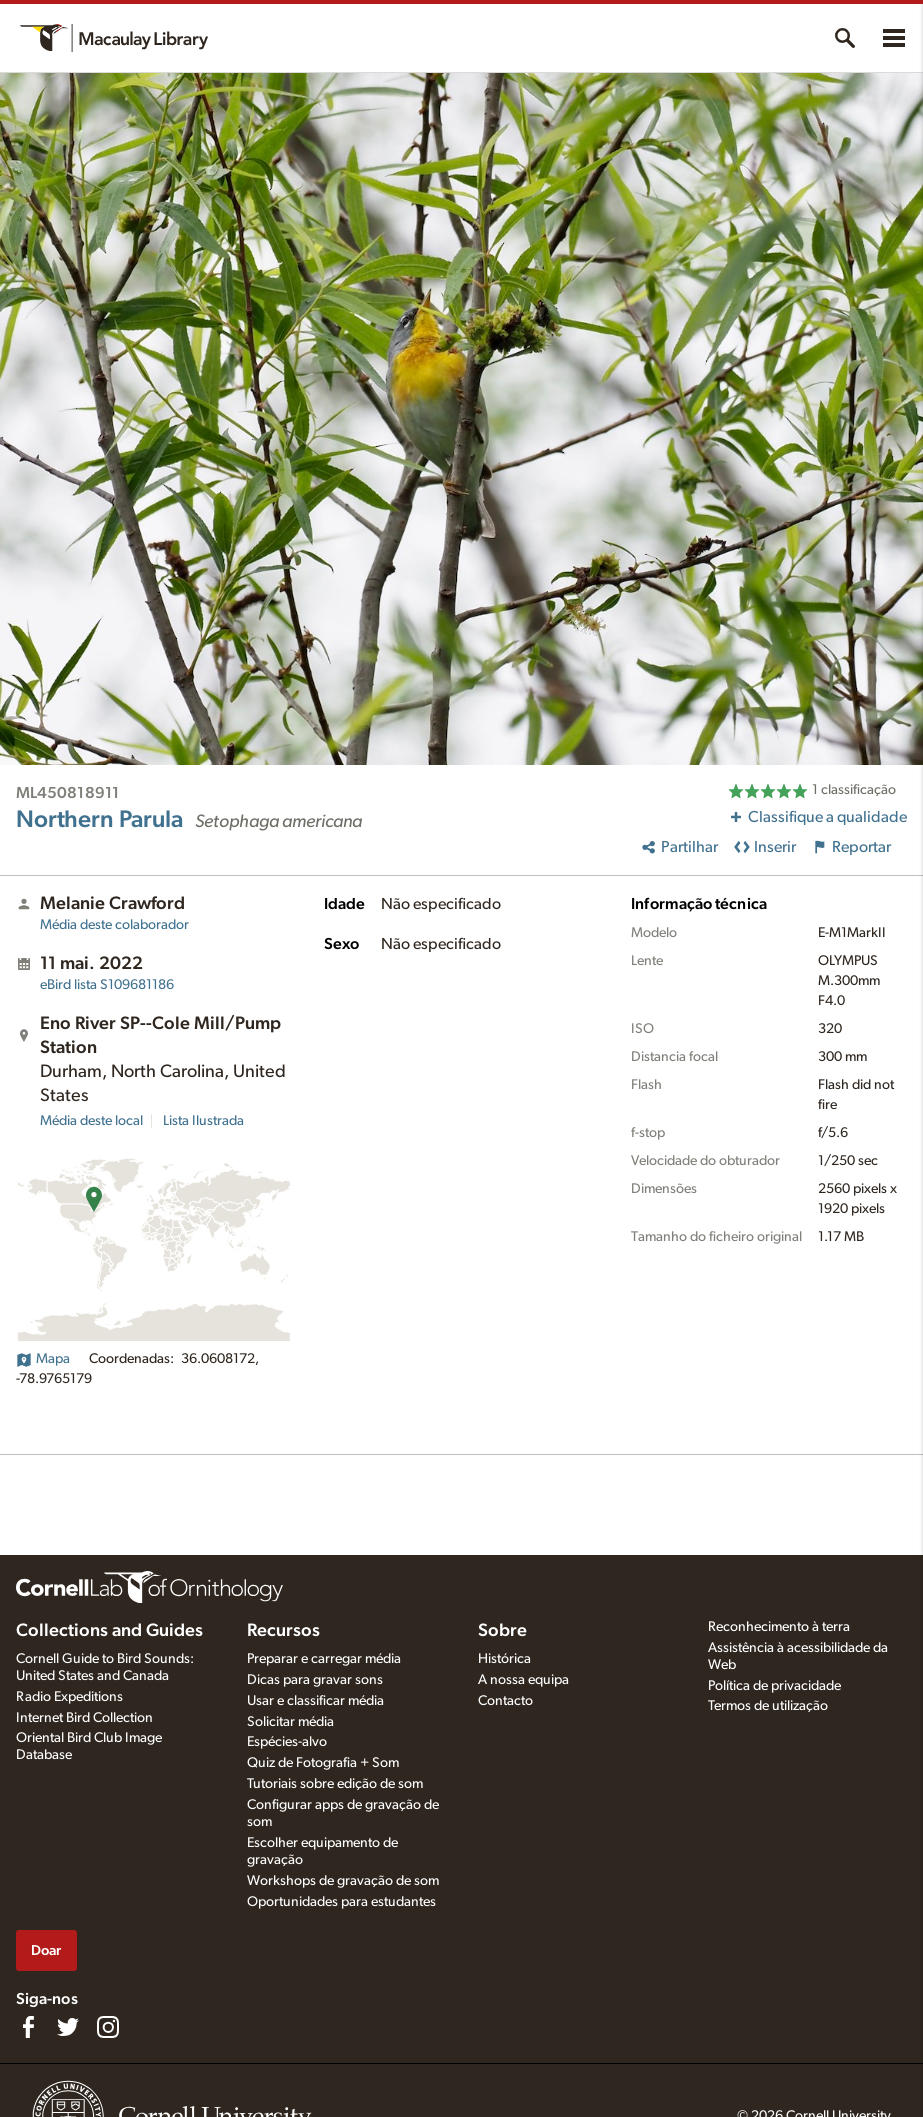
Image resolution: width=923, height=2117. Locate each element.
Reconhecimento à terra (779, 1627)
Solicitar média (290, 1722)
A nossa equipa (523, 1680)
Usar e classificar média (315, 1701)
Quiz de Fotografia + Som (323, 1763)
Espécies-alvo (287, 1742)
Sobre (502, 1631)
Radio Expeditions (69, 1697)
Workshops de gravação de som (343, 1881)
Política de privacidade (774, 1686)
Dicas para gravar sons (315, 1680)
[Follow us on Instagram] (108, 2027)
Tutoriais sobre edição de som (335, 1784)
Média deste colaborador (114, 925)
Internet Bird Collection (84, 1718)
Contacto (505, 1701)
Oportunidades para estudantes (341, 1902)
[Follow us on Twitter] (68, 2027)
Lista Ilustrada (203, 1121)
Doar (46, 1950)
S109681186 (107, 985)
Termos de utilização (768, 1706)
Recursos (283, 1631)
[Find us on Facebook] (28, 2027)
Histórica (504, 1659)
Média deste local (91, 1121)
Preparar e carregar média (324, 1659)
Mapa (43, 1359)
